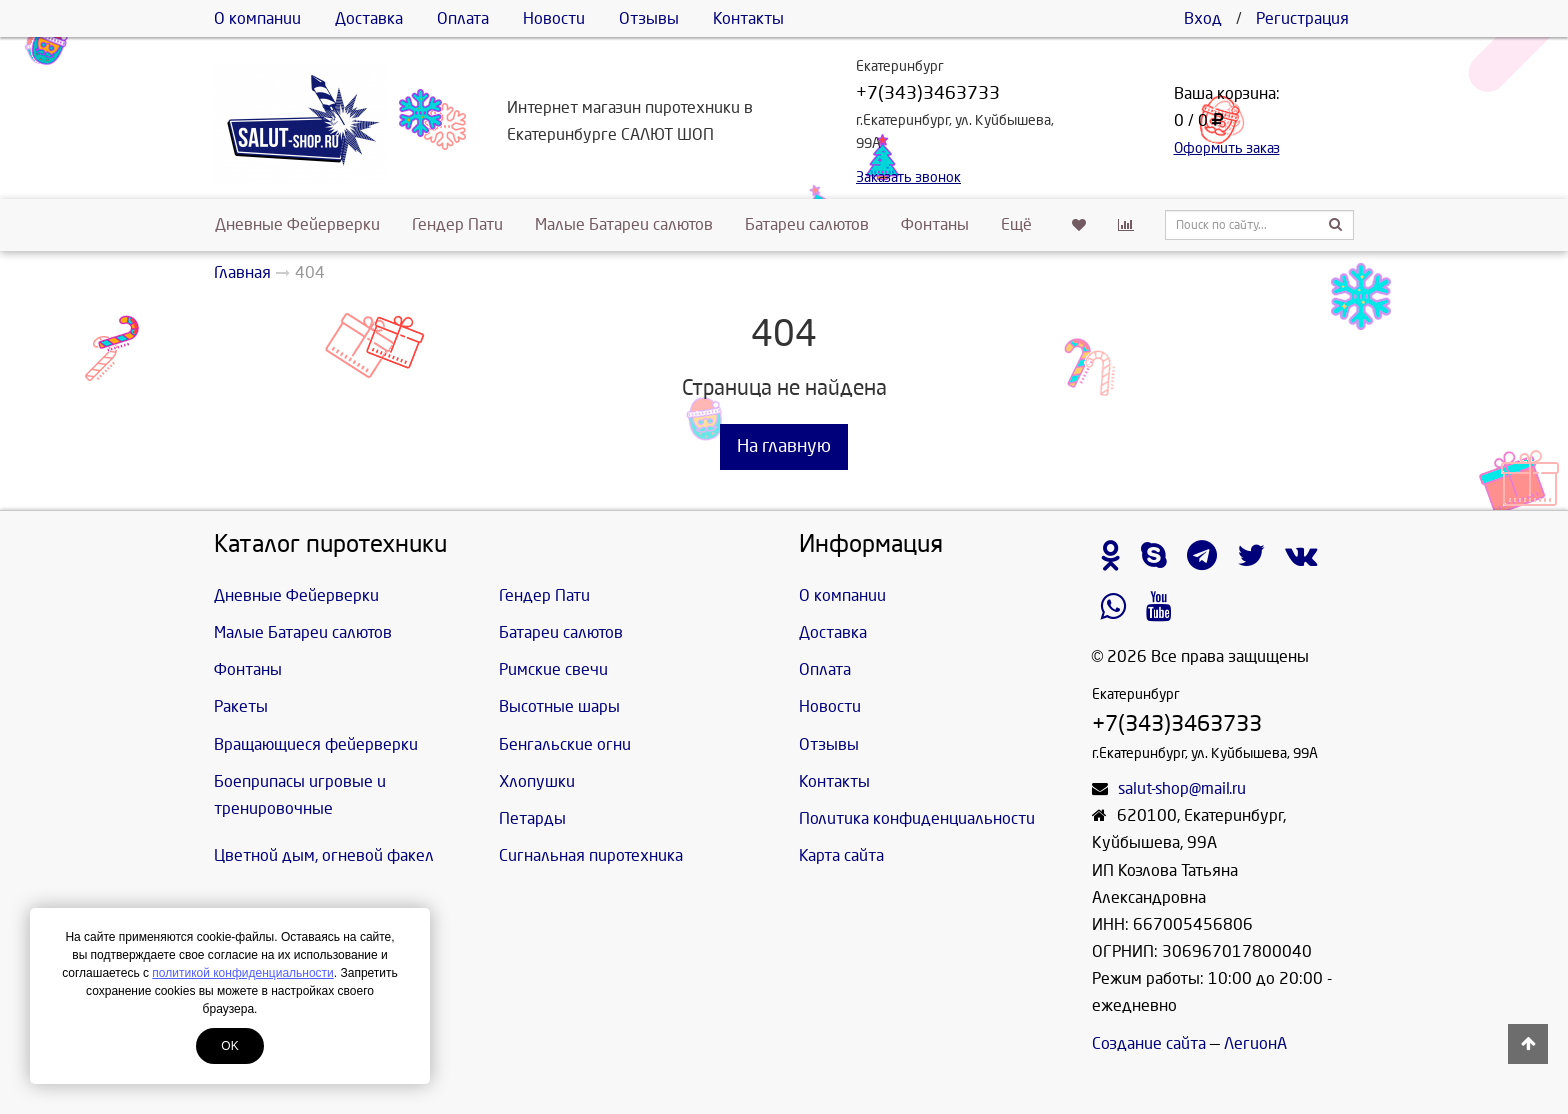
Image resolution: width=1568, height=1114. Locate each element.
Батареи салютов (807, 224)
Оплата (463, 18)
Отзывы (649, 18)
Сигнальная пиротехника (591, 855)
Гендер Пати (457, 224)
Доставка (369, 18)
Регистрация (1302, 18)
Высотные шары (559, 706)
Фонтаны (935, 224)
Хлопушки (537, 781)
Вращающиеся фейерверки (316, 744)
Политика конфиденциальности (917, 818)
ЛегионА (1255, 1043)
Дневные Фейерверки (297, 224)
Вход (1203, 18)
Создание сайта (1149, 1043)
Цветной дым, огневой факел (324, 855)
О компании (257, 18)
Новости (554, 18)
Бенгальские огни (565, 744)
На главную (784, 446)
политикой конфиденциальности (242, 973)
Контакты (748, 18)
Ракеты (241, 706)
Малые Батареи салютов (624, 224)
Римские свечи (553, 669)
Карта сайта (841, 855)
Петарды (532, 818)
